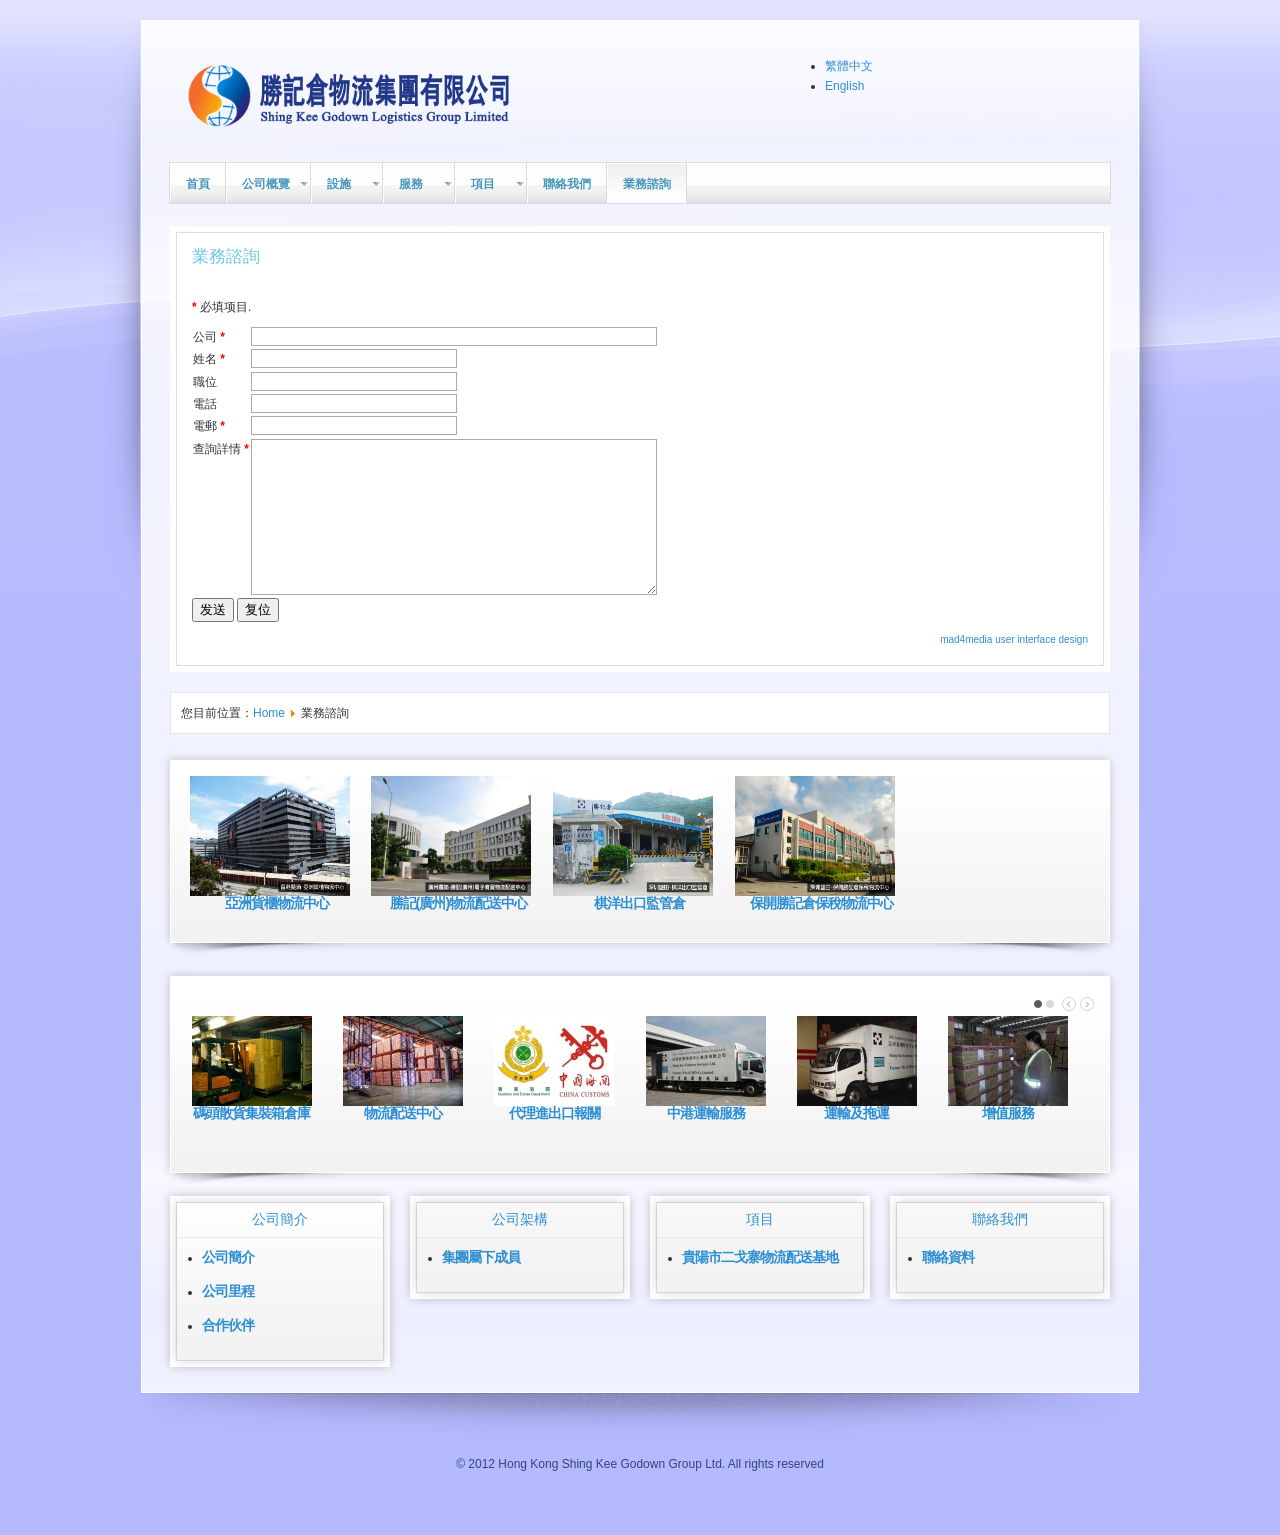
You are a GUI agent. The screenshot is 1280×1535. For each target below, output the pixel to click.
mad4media (967, 669)
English (844, 86)
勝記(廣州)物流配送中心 (459, 933)
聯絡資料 (948, 1287)
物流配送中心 (403, 1143)
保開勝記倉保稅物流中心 (821, 933)
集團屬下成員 (481, 1287)
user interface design (1041, 669)
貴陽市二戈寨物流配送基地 (760, 1287)
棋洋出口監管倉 (639, 933)
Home (269, 743)
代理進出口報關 (554, 1143)
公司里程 (228, 1321)
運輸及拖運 (856, 1143)
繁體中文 (849, 66)
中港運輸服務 (706, 1143)
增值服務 (1008, 1143)
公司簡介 (228, 1287)
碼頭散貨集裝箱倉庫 (251, 1143)
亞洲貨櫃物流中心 (277, 933)
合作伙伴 (228, 1355)
